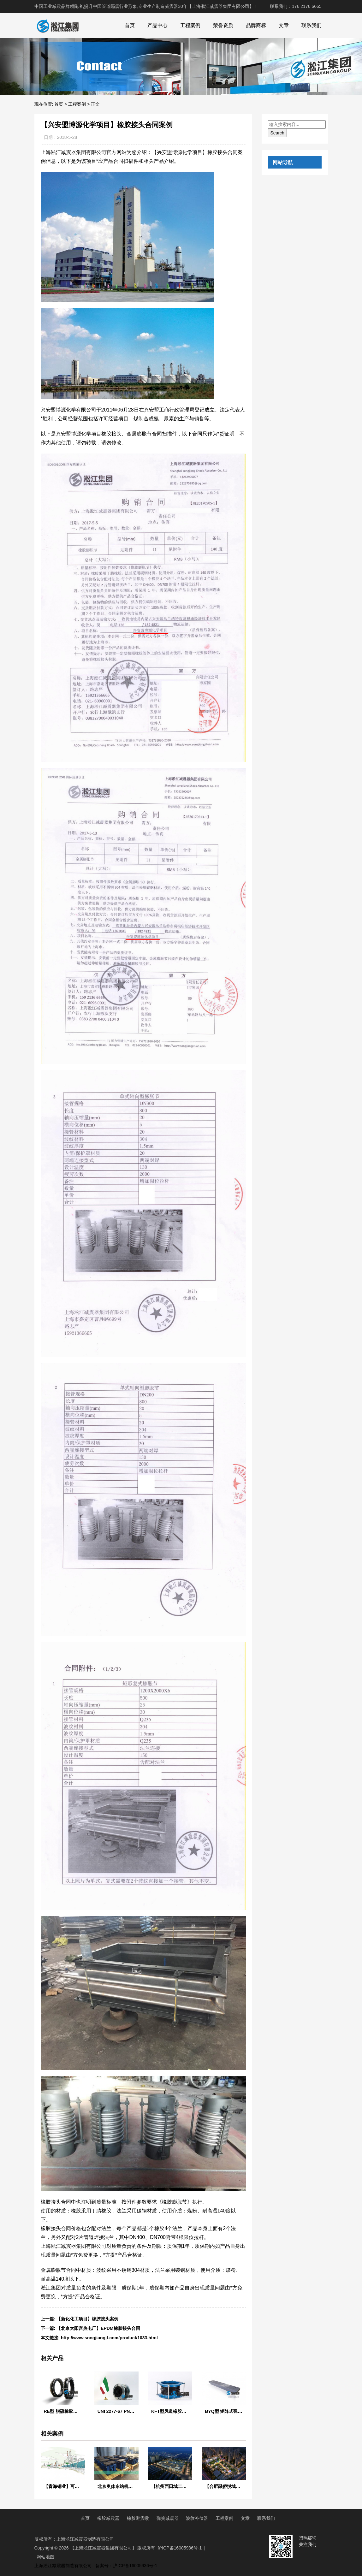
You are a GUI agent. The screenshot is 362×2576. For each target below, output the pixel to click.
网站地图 (45, 2556)
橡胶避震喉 (138, 2518)
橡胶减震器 (108, 2518)
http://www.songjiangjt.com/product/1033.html (109, 2337)
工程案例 (190, 25)
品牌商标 (256, 25)
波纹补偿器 (197, 2518)
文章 (284, 25)
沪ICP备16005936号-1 (179, 2547)
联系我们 (311, 25)
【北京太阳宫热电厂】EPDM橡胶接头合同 (98, 2328)
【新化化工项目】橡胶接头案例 (87, 2318)
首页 (130, 25)
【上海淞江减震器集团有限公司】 (103, 2547)
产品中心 (157, 25)
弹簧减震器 (168, 2518)
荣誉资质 (223, 25)
